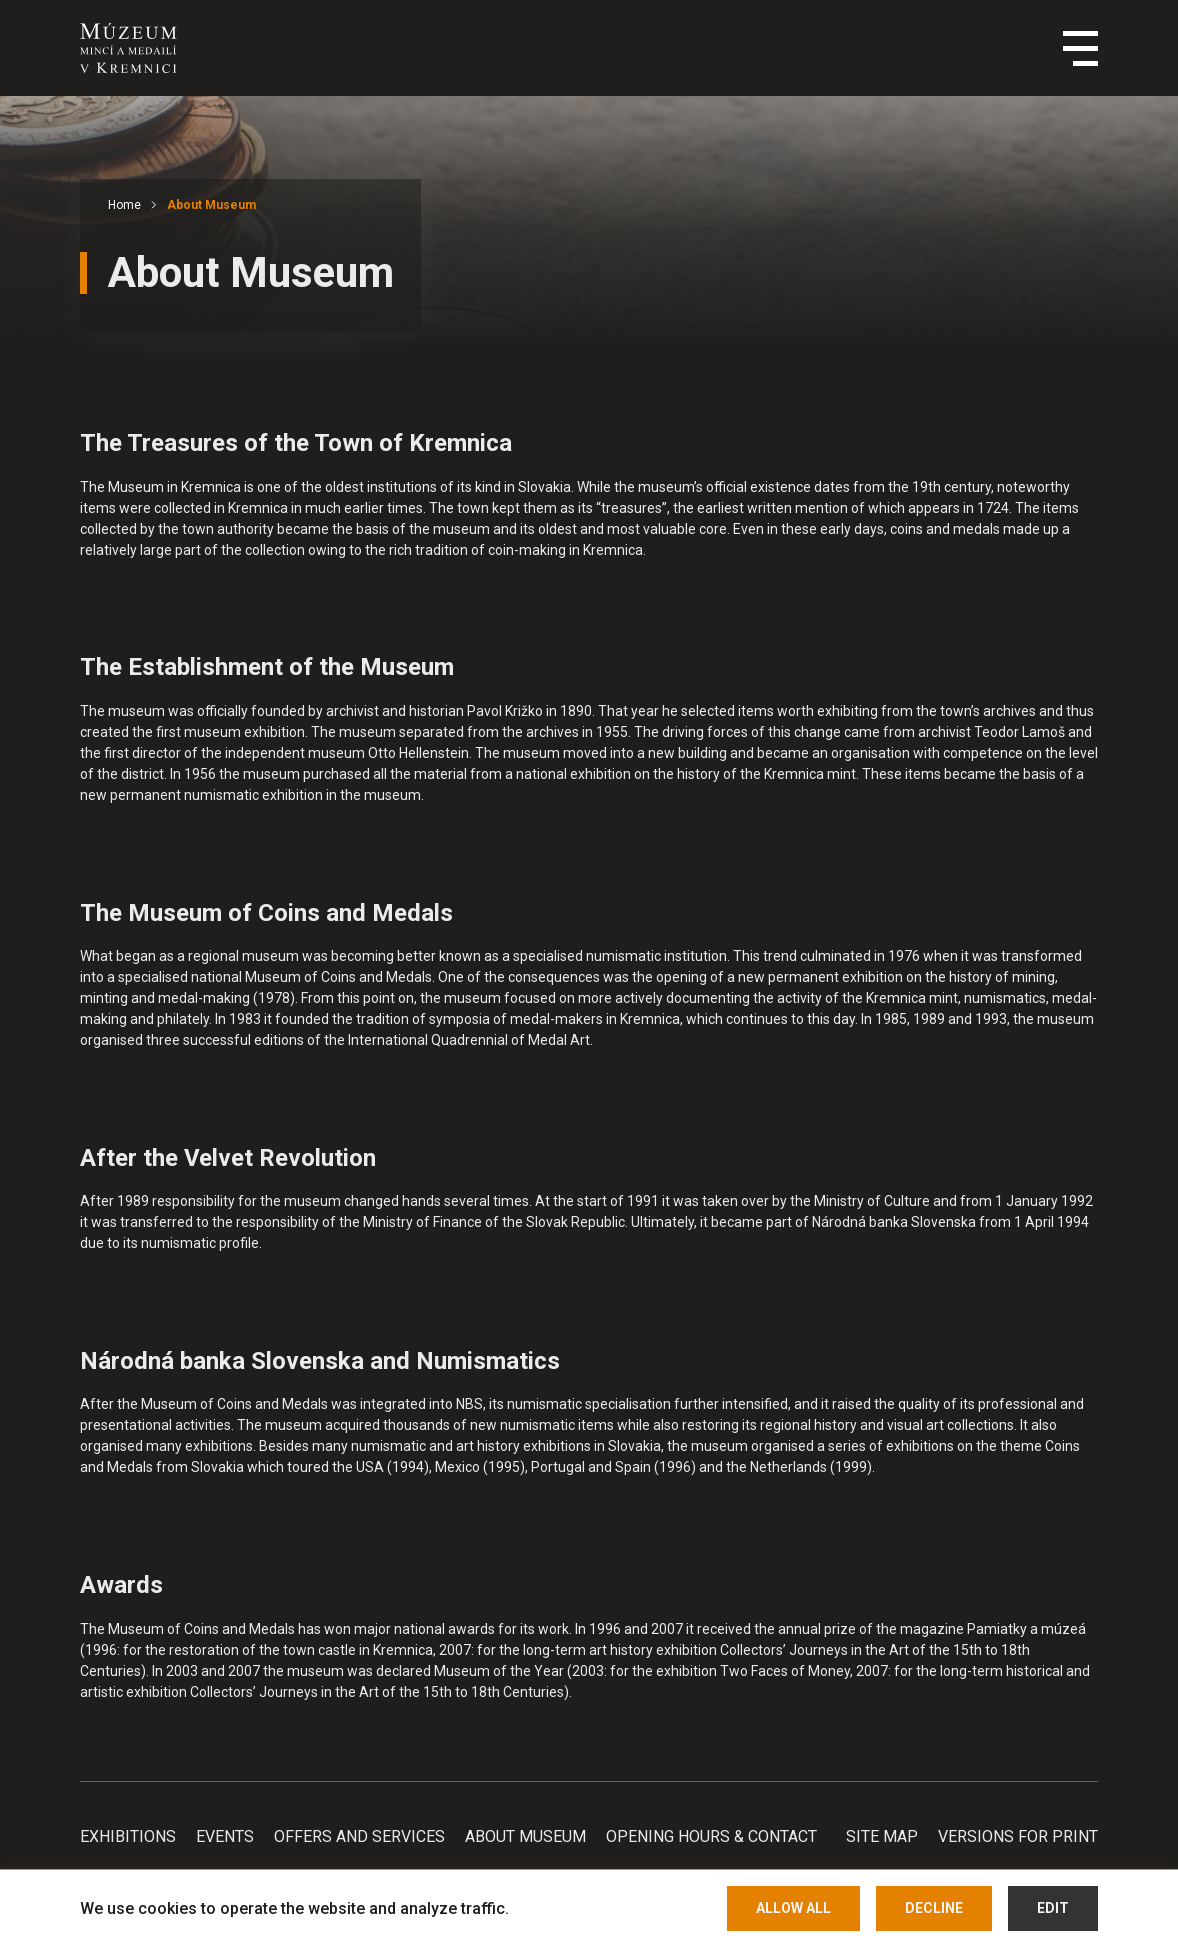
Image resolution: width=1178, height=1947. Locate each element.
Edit (1053, 1908)
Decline (934, 1908)
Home (124, 205)
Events (225, 1836)
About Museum (211, 205)
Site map (882, 1836)
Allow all (793, 1908)
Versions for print (1018, 1836)
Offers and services (359, 1836)
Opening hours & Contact (711, 1836)
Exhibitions (128, 1836)
